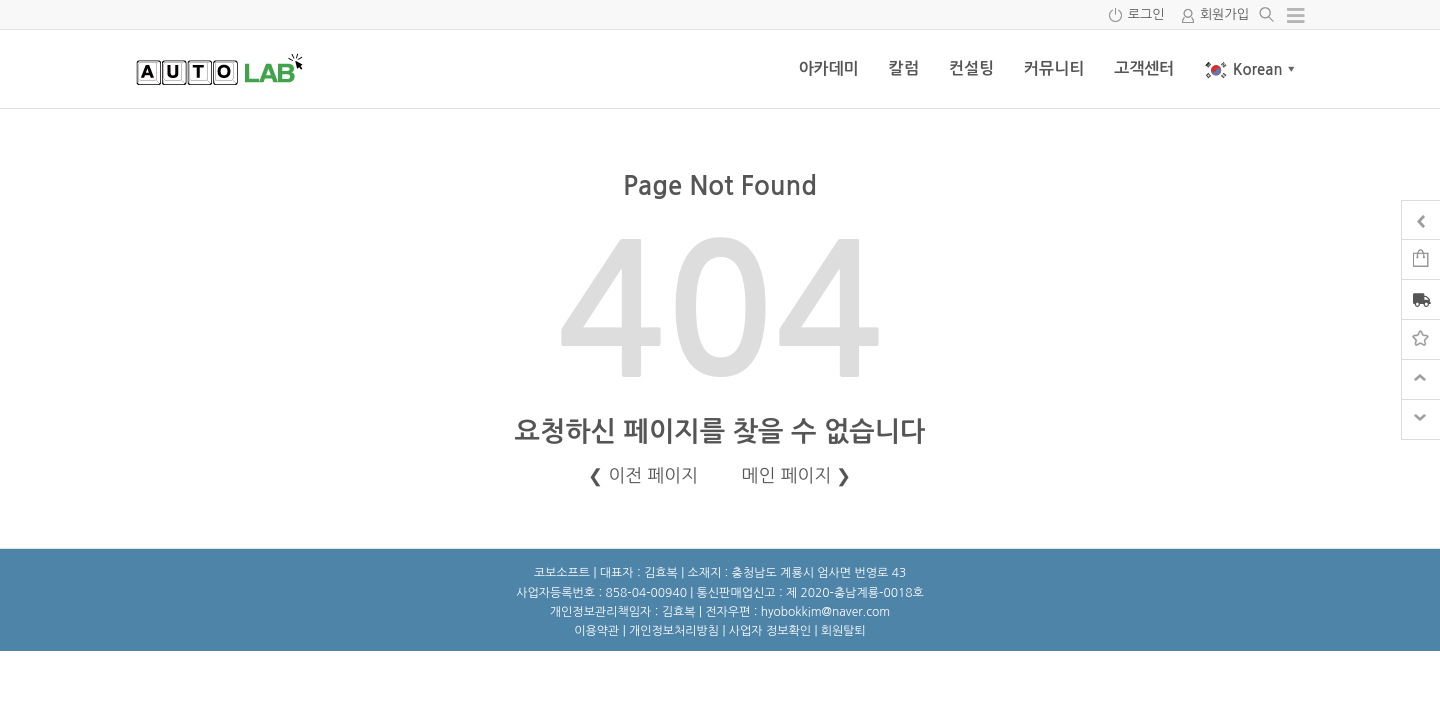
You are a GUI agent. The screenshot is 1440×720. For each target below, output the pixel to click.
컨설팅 (971, 68)
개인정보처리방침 (674, 631)
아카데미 (829, 68)
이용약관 (596, 631)
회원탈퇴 (843, 631)
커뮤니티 (1054, 68)
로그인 (1146, 14)
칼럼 (904, 68)
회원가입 (1224, 14)
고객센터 (1144, 68)
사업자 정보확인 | (775, 631)
